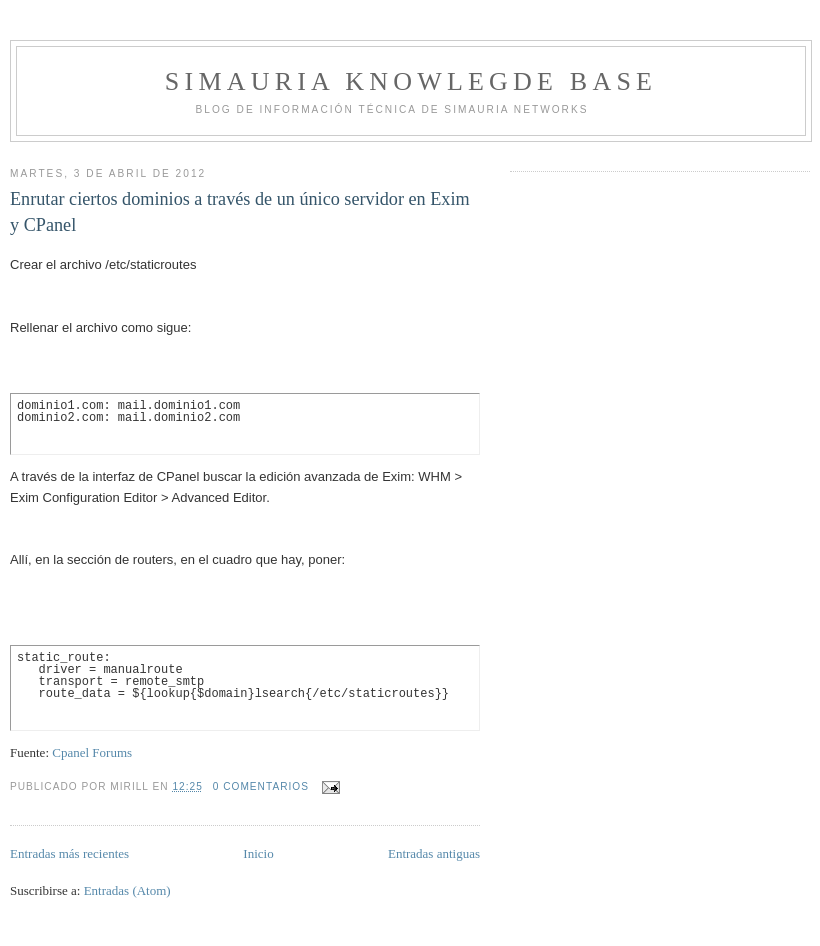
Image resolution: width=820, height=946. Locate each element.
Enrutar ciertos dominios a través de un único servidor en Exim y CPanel (240, 211)
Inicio (258, 853)
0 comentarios (261, 786)
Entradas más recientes (69, 853)
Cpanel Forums (92, 752)
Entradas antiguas (434, 853)
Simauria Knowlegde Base (411, 81)
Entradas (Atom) (127, 890)
